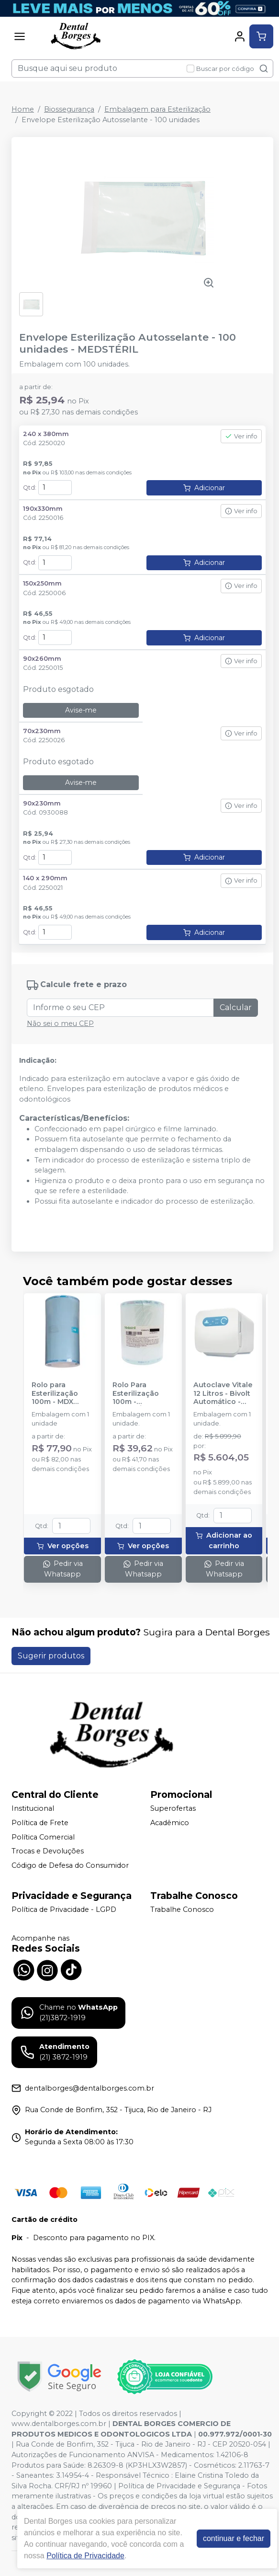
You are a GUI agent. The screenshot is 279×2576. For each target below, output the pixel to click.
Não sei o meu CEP (60, 1023)
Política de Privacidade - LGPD (63, 1910)
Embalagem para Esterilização (157, 109)
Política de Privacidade (85, 2556)
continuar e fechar (233, 2538)
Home (22, 109)
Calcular (236, 1007)
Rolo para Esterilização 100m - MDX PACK (55, 1393)
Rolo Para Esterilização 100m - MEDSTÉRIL (135, 1393)
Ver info (241, 436)
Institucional (32, 1809)
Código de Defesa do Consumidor (70, 1865)
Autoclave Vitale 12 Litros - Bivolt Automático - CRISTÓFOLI (223, 1393)
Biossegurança (69, 109)
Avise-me (81, 710)
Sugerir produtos (51, 1655)
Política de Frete (39, 1822)
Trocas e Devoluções (47, 1851)
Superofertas (173, 1809)
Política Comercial (43, 1837)
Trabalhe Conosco (182, 1910)
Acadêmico (169, 1822)
